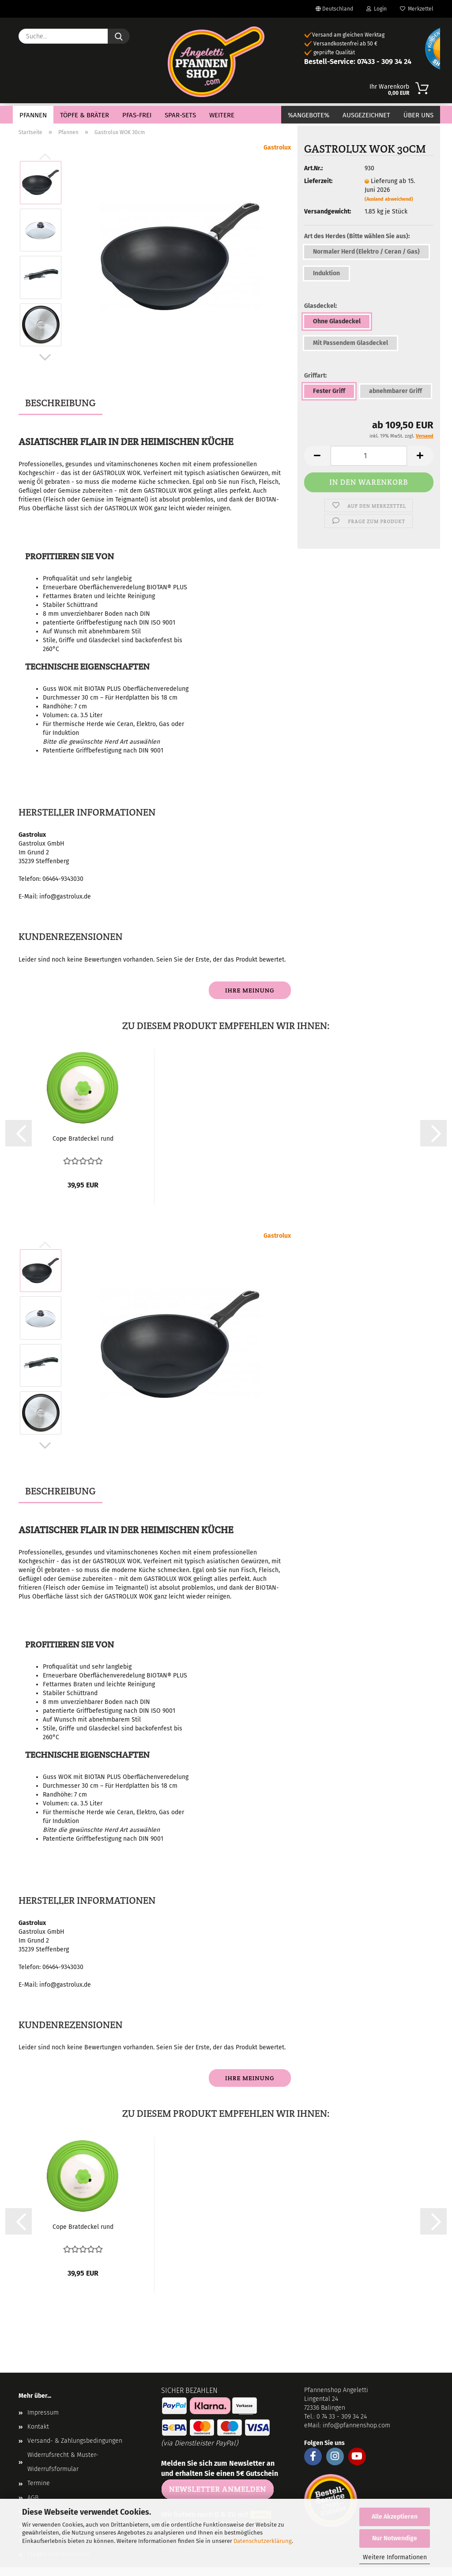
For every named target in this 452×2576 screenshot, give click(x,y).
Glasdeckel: (320, 306)
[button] (45, 357)
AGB (32, 2497)
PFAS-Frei (136, 115)
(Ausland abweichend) (389, 199)
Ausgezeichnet (366, 115)
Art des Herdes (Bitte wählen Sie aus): (357, 236)
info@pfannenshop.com (356, 2425)
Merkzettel (416, 9)
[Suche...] (119, 36)
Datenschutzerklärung (263, 2541)
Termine (38, 2483)
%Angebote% (308, 115)
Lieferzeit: (318, 181)
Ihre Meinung (250, 990)
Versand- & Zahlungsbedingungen (74, 2441)
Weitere (221, 115)
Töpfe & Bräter (84, 115)
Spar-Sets (180, 115)
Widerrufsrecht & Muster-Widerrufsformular (62, 2462)
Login (376, 9)
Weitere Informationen (395, 2557)
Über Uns (418, 115)
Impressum (43, 2412)
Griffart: (315, 375)
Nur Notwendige (394, 2538)
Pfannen (33, 115)
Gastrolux (277, 147)
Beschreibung (60, 403)
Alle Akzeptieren (395, 2516)
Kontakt (38, 2426)
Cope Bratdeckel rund (83, 1138)
